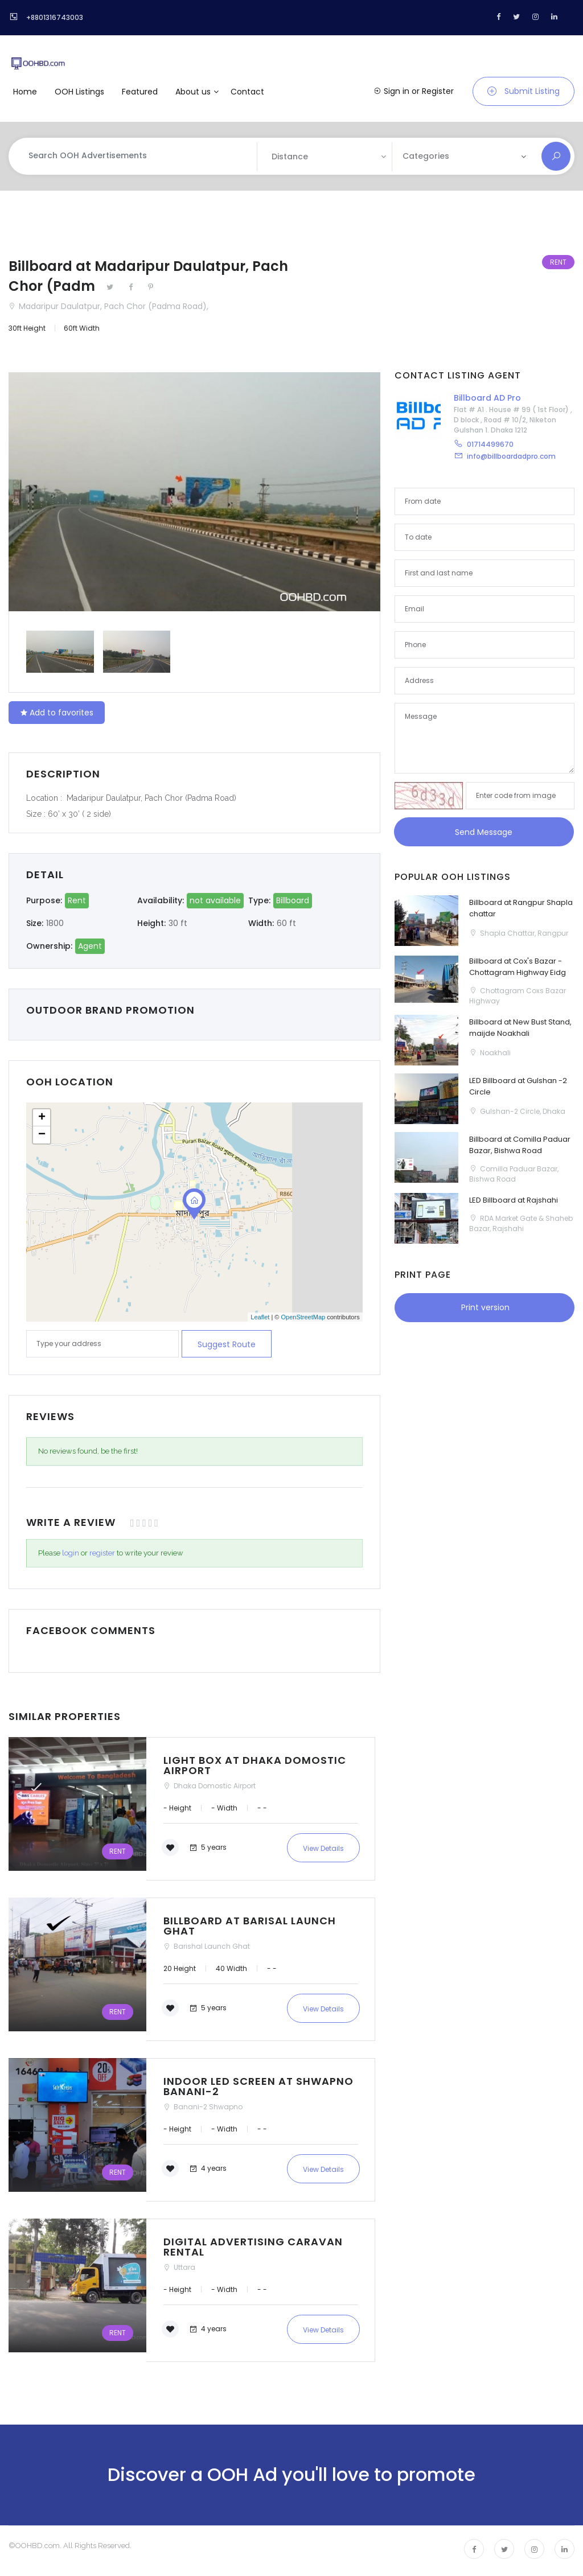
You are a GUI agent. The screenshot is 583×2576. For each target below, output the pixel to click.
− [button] (42, 1134)
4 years (207, 2167)
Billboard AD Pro (487, 398)
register (102, 1553)
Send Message (483, 832)
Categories (426, 156)
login (70, 1553)
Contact (247, 91)
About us (193, 91)
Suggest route (227, 1344)
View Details (323, 1848)
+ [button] (42, 1117)
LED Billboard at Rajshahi (513, 1200)
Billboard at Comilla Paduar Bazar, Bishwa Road (519, 1145)
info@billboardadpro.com (511, 456)
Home (25, 91)
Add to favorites (56, 712)
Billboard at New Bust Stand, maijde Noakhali (520, 1028)
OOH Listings (79, 91)
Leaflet (260, 1317)
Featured (140, 91)
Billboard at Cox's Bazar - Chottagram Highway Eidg (517, 967)
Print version (484, 1307)
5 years (207, 1846)
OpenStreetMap (303, 1317)
